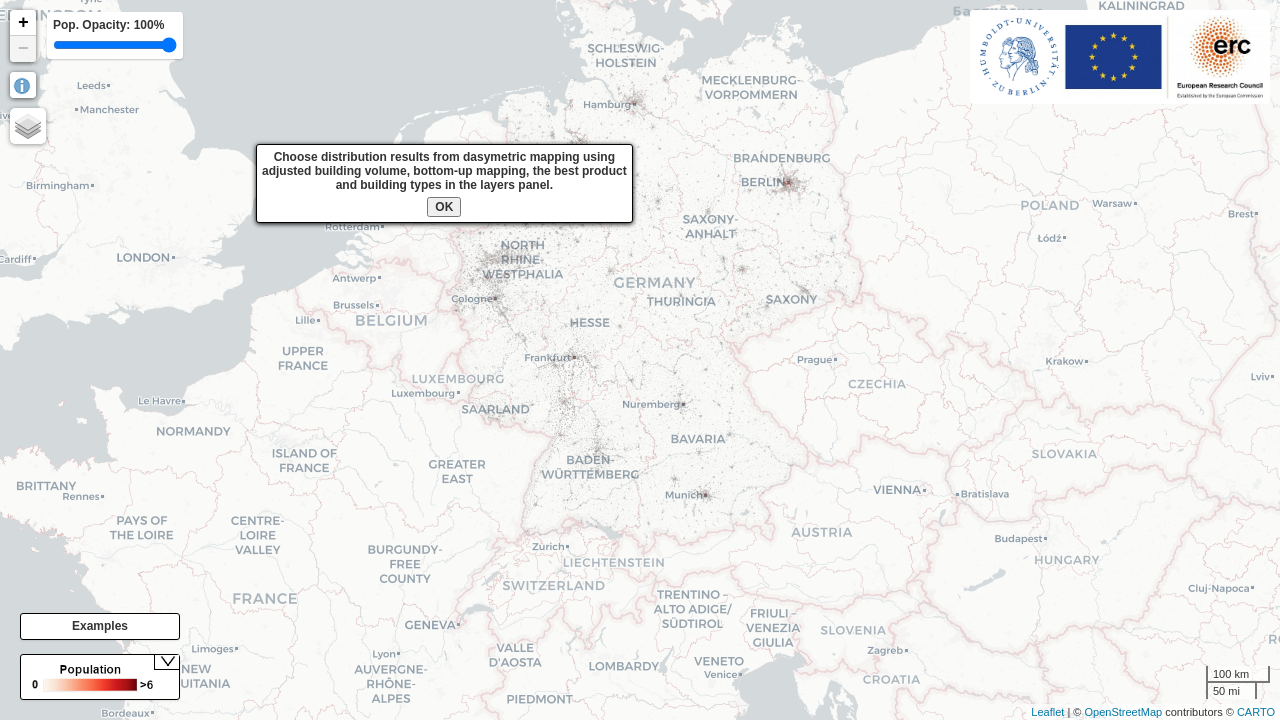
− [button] (23, 49)
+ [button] (23, 23)
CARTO (1256, 712)
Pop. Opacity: (108, 25)
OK (444, 207)
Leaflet (1047, 712)
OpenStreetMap (1123, 712)
